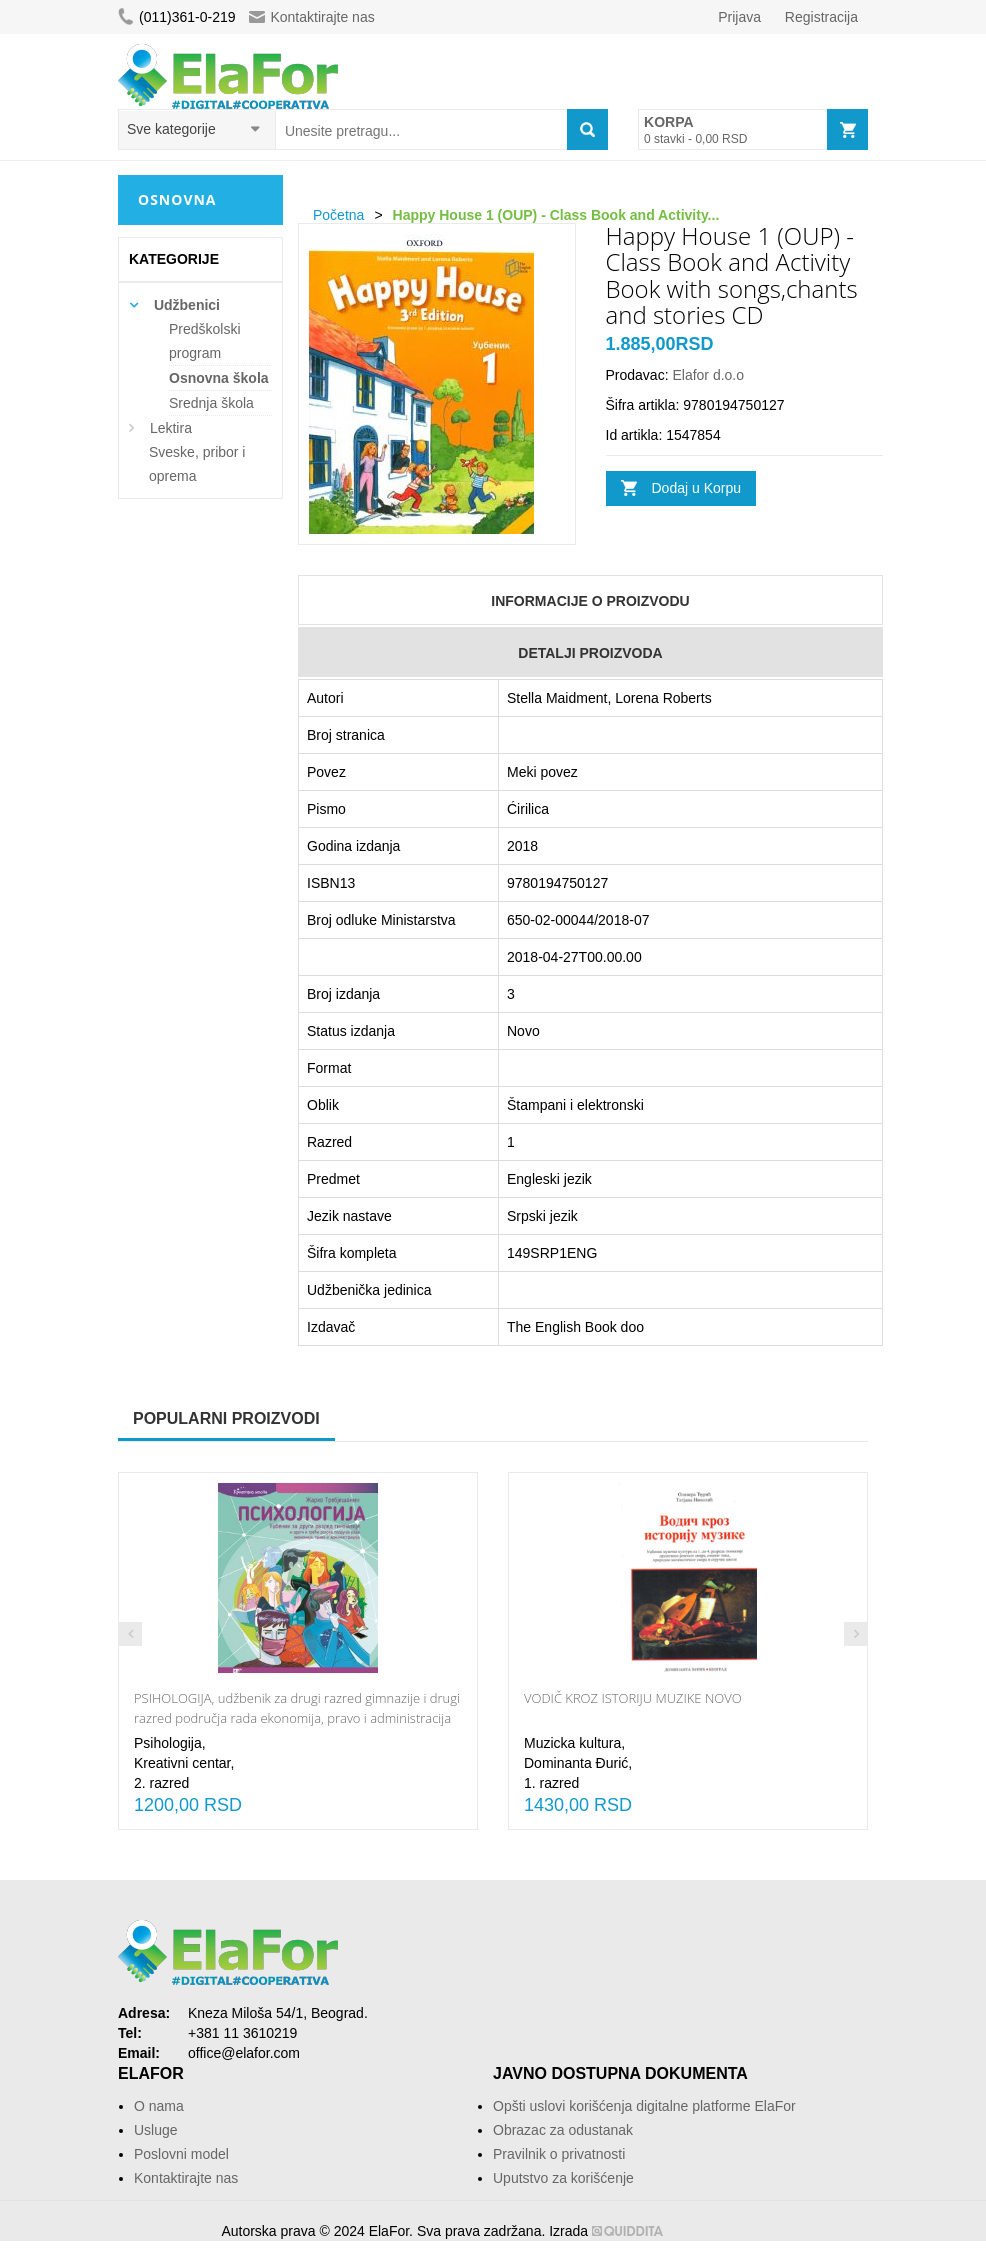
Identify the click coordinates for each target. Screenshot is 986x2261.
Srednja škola (211, 403)
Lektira (171, 428)
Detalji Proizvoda (590, 653)
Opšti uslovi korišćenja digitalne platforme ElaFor (644, 2106)
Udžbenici (187, 305)
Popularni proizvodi (226, 1418)
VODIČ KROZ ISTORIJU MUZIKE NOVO (633, 1698)
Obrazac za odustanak (563, 2130)
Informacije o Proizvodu (590, 601)
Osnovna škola (219, 378)
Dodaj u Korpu (697, 488)
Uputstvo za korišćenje (563, 2178)
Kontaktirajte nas (311, 17)
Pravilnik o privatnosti (559, 2154)
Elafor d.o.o (708, 375)
